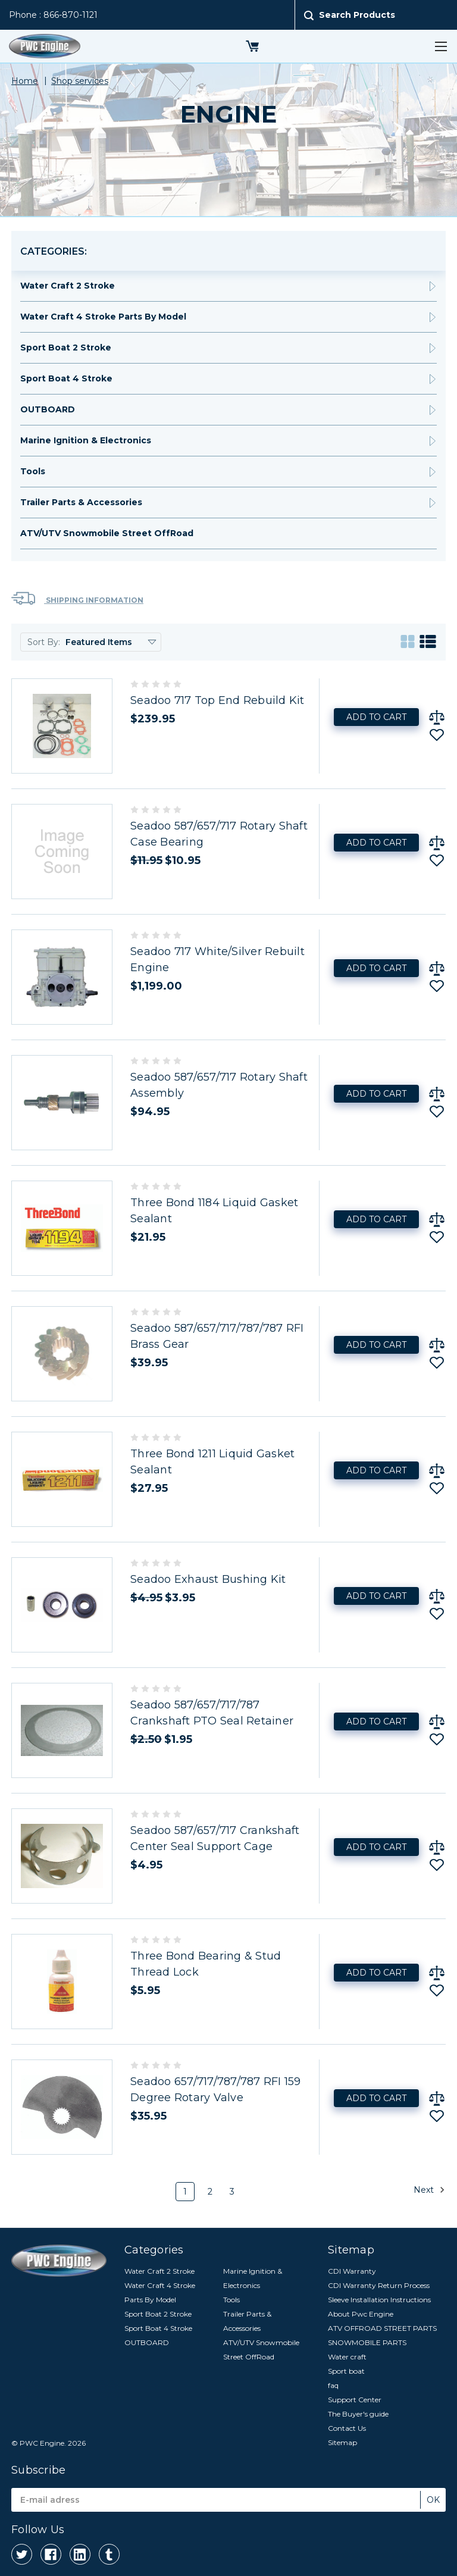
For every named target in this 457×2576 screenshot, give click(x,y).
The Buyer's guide (358, 2413)
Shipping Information (77, 598)
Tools (32, 471)
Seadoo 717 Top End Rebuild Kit (217, 700)
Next (429, 2190)
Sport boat (346, 2371)
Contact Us (347, 2428)
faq (333, 2385)
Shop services (79, 81)
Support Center (354, 2399)
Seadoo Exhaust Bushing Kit (208, 1579)
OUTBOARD (47, 409)
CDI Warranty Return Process (379, 2285)
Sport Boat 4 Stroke (66, 378)
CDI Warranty (352, 2271)
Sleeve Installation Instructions (379, 2299)
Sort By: (43, 642)
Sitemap (342, 2442)
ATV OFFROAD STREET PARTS (382, 2328)
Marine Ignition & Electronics (85, 440)
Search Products (357, 15)
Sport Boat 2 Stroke (65, 347)
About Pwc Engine (360, 2313)
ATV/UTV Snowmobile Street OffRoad (106, 533)
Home (24, 81)
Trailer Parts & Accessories (81, 502)
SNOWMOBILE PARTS (367, 2342)
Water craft (347, 2356)
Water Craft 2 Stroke (67, 285)
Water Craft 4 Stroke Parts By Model (103, 316)
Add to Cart (376, 717)
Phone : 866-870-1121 (53, 15)
